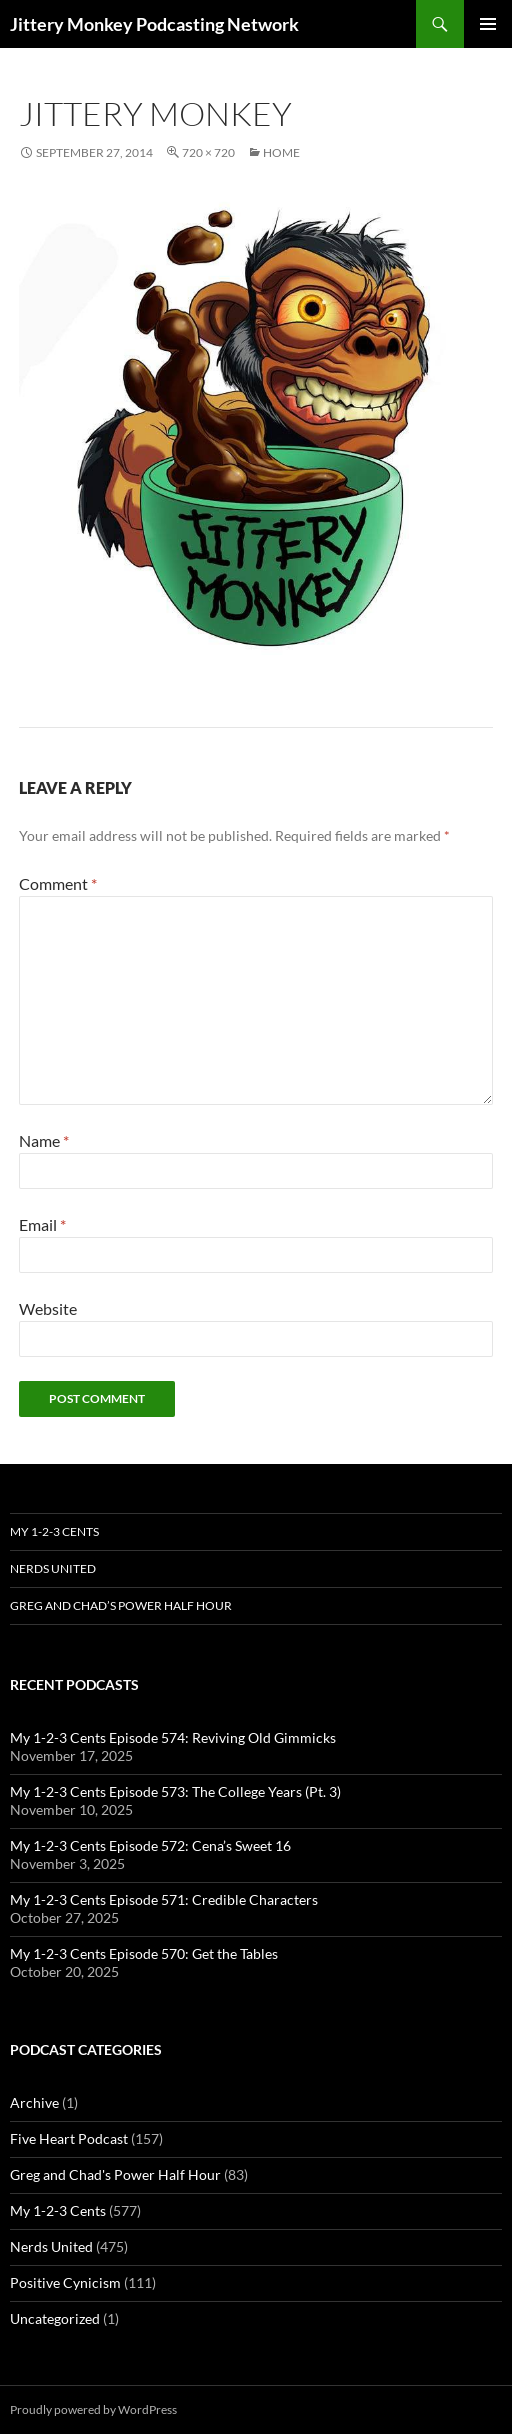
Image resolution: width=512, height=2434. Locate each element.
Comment (58, 883)
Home (281, 152)
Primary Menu (488, 24)
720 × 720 (208, 152)
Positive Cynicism (65, 2282)
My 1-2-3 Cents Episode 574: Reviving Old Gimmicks (173, 1737)
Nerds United (53, 1568)
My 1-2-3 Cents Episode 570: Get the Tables (144, 1953)
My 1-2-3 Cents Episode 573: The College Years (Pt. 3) (175, 1791)
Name (44, 1140)
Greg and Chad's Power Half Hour (115, 2174)
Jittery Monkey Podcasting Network (154, 24)
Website (48, 1308)
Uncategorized (55, 2318)
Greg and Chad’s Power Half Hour (121, 1605)
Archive (34, 2102)
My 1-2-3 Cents (54, 1531)
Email (42, 1224)
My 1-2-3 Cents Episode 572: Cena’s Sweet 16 (150, 1845)
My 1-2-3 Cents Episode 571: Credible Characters (164, 1899)
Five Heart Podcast (69, 2138)
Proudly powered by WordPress (93, 2409)
